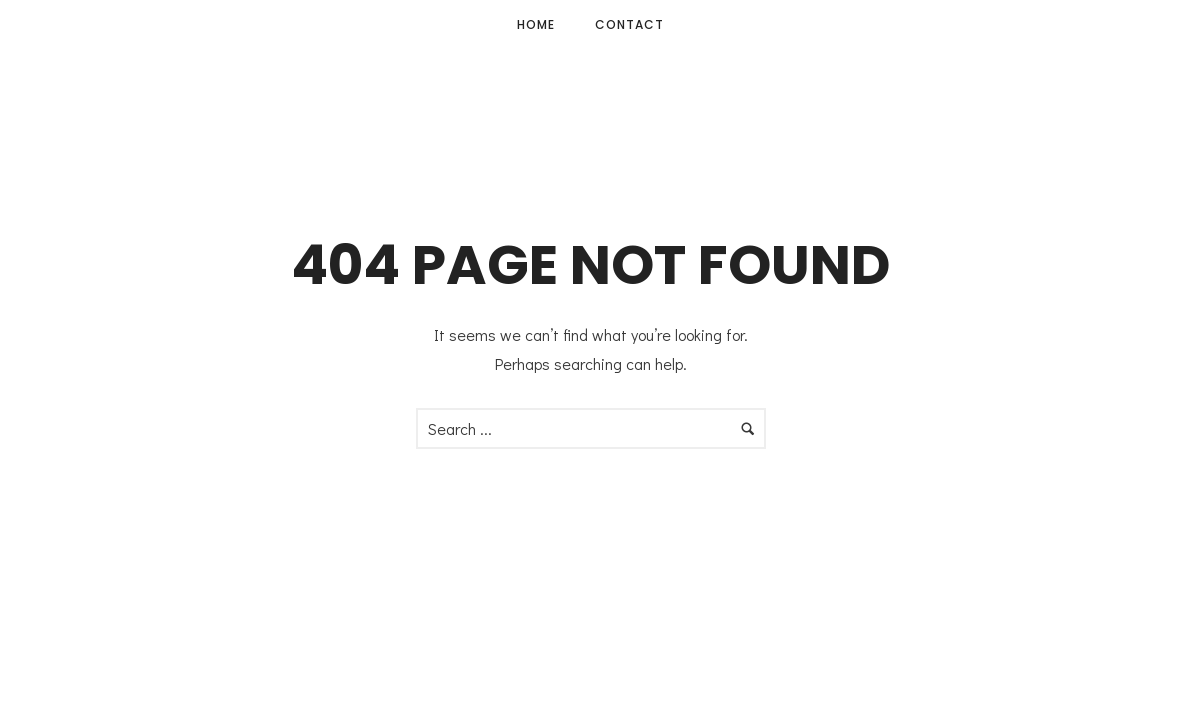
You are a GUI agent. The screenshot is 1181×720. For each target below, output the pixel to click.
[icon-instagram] (1138, 25)
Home (536, 24)
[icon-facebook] (1114, 25)
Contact (629, 24)
